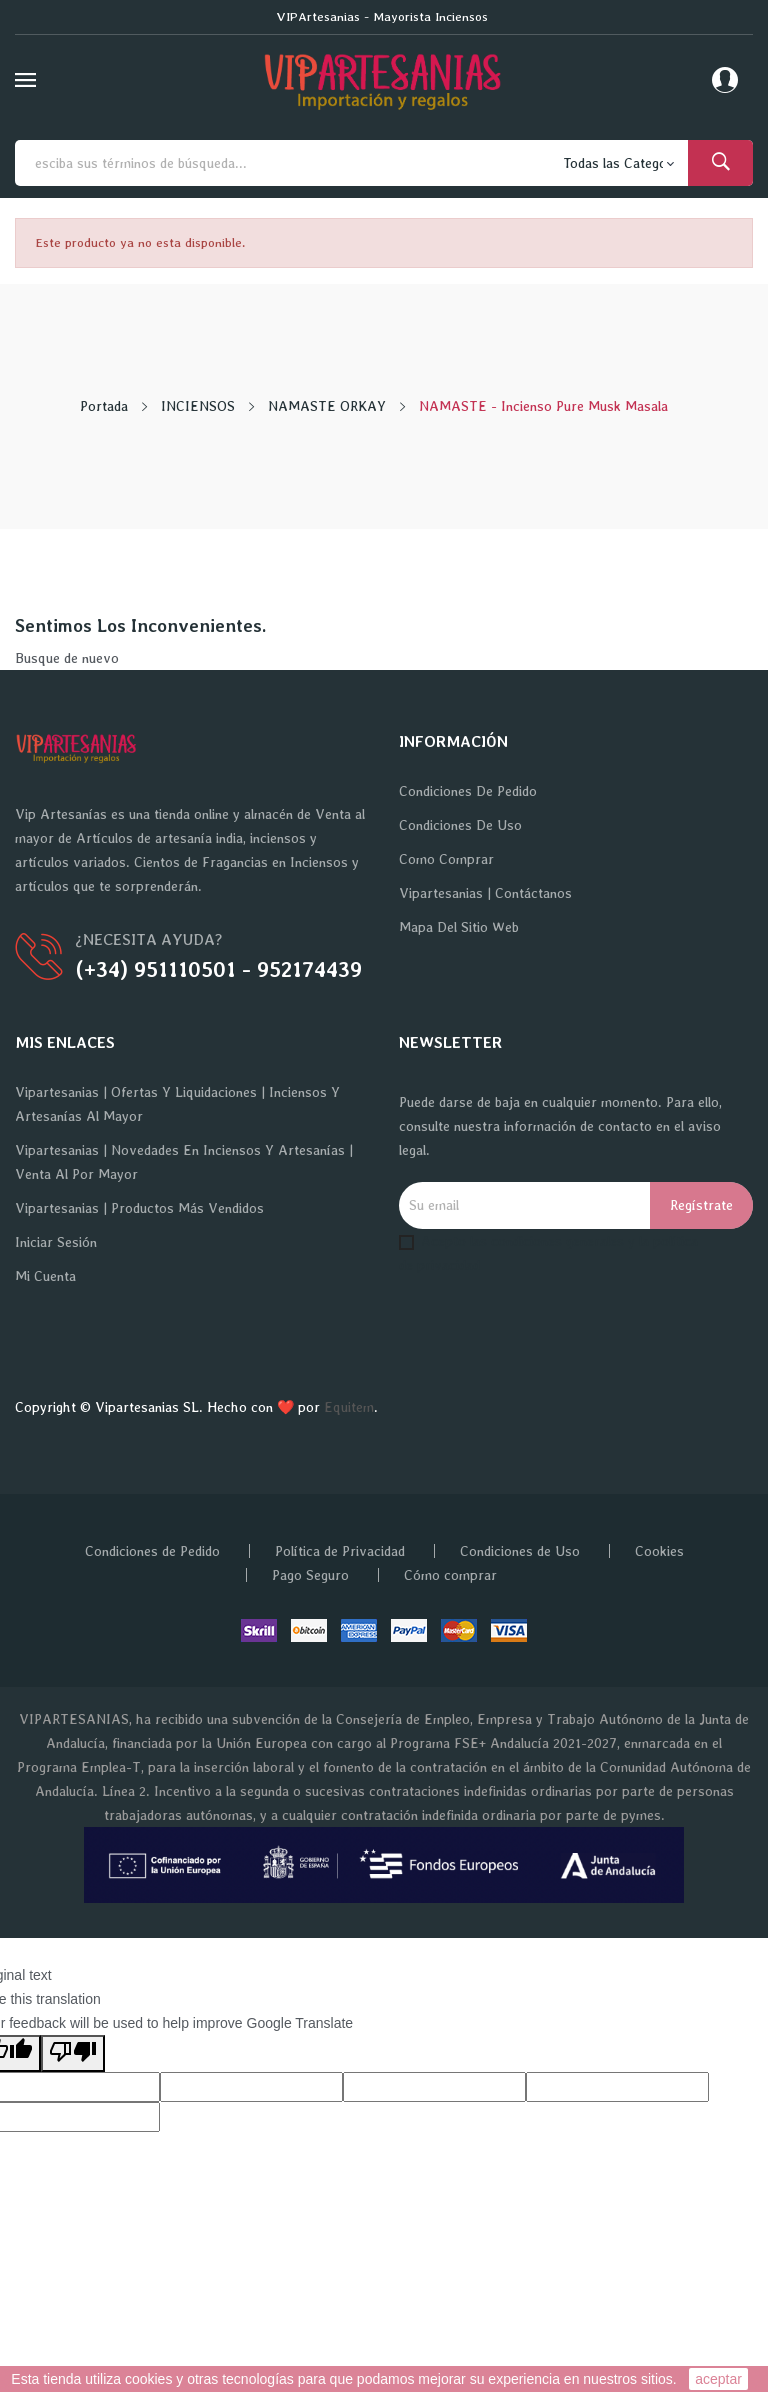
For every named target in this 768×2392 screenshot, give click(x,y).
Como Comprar (446, 859)
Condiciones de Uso (460, 825)
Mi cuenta (45, 1276)
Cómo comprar (450, 1575)
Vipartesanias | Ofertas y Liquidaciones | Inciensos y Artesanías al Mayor (177, 1104)
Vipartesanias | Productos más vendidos (139, 1208)
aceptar (718, 2379)
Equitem (349, 1407)
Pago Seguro (310, 1575)
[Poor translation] (73, 2053)
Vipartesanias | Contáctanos (485, 893)
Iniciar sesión (56, 1242)
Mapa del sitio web (459, 927)
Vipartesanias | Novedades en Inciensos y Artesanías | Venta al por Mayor (184, 1162)
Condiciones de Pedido (468, 791)
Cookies (659, 1551)
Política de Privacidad (340, 1551)
